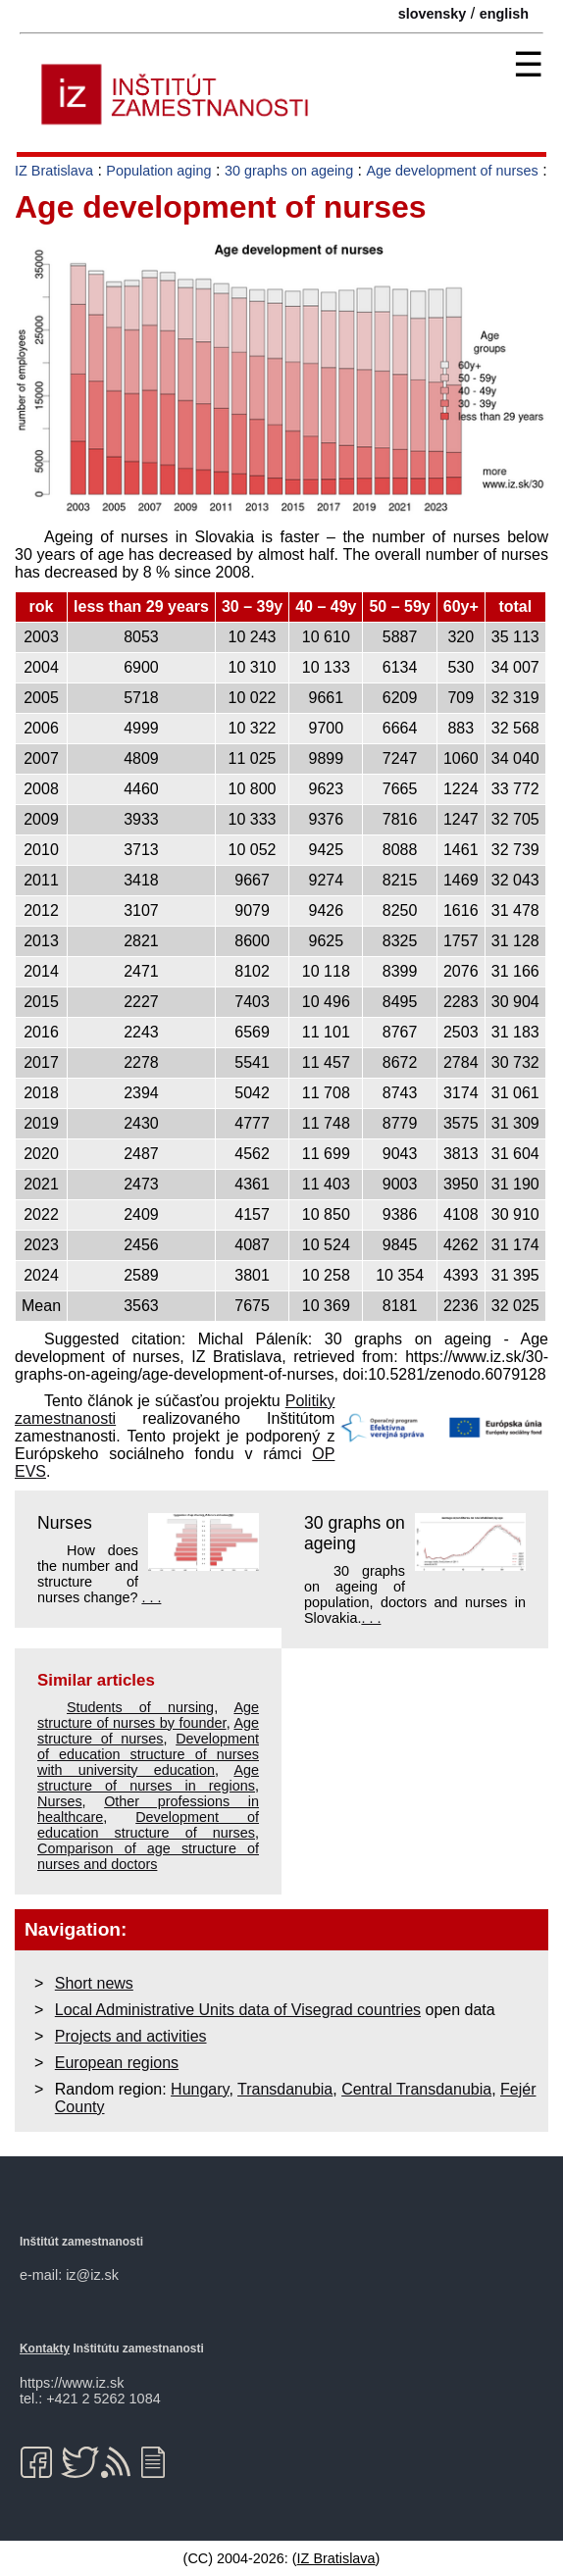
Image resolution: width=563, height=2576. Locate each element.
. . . (151, 1597)
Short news (94, 1983)
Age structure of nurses (148, 1730)
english (504, 14)
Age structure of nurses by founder (148, 1715)
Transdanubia (285, 2089)
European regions (117, 2062)
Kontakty (45, 2348)
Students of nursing (140, 1707)
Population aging (158, 170)
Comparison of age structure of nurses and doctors (148, 1856)
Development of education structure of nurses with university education (148, 1754)
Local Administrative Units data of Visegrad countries (238, 2009)
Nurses (64, 1523)
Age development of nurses (451, 170)
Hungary (200, 2089)
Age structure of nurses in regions (148, 1777)
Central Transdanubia (416, 2089)
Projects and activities (131, 2036)
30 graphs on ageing (289, 170)
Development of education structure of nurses (148, 1825)
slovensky (432, 14)
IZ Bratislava (54, 170)
